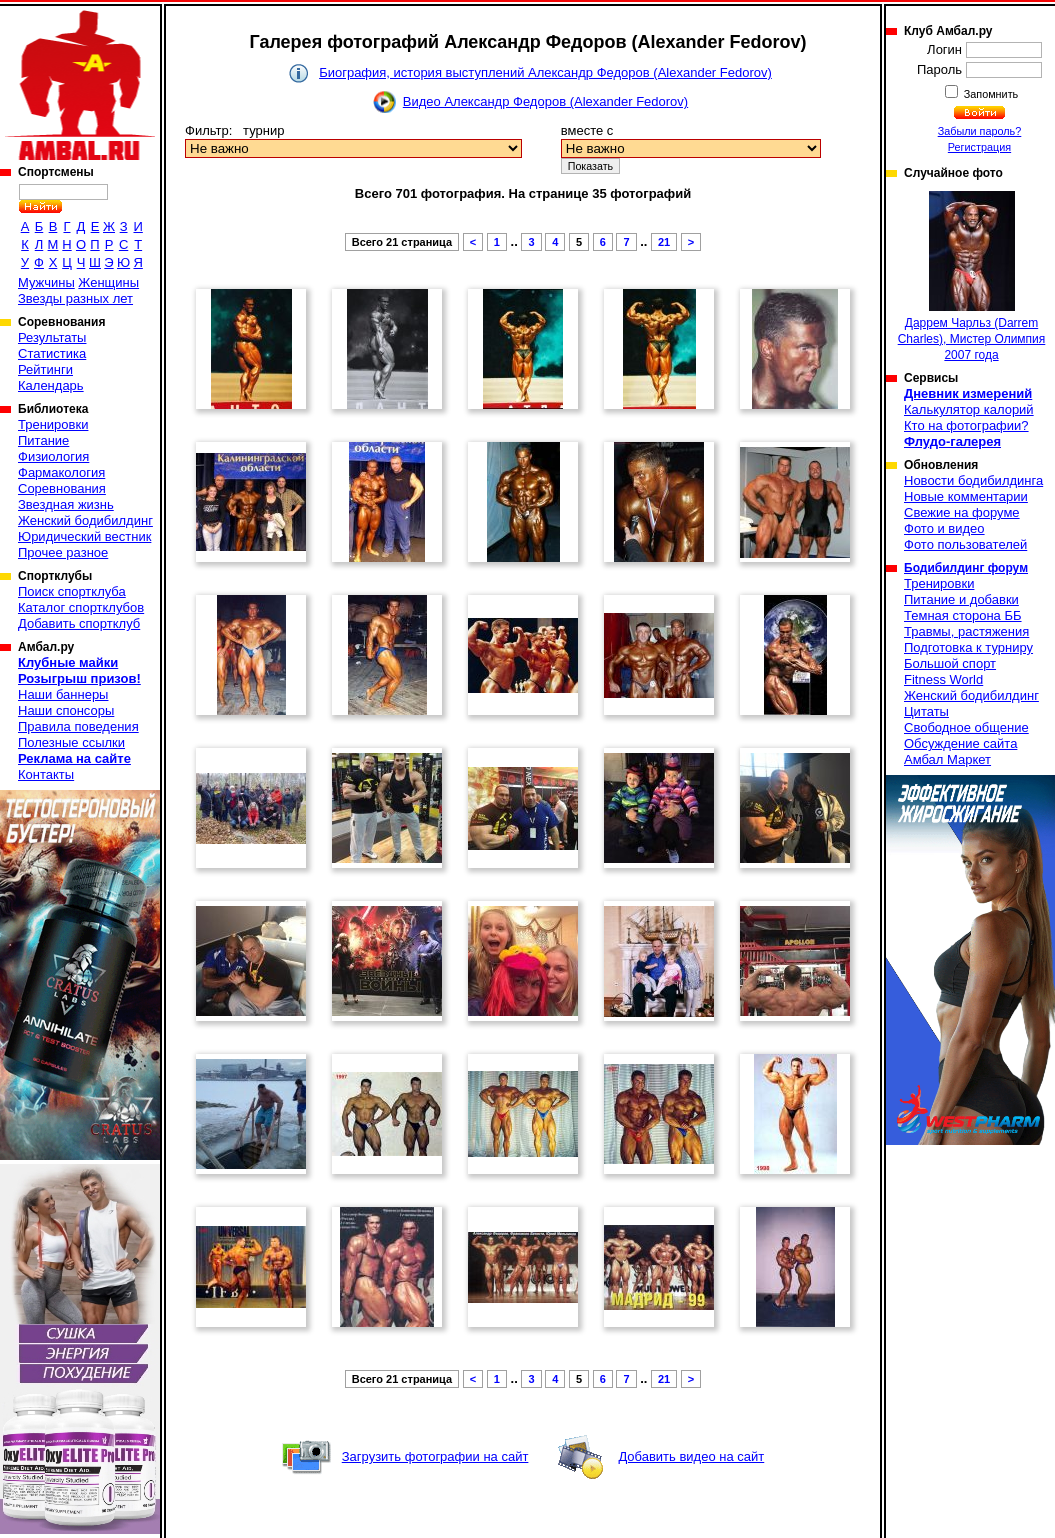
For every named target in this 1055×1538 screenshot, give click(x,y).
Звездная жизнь (66, 504)
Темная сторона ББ (963, 615)
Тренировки (53, 424)
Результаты (52, 337)
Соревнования (62, 488)
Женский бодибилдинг (85, 520)
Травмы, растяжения (966, 631)
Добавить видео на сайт (691, 1456)
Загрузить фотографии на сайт (435, 1456)
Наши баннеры (63, 694)
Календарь (51, 385)
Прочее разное (63, 552)
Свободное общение (966, 727)
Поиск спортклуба (72, 591)
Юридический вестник (84, 536)
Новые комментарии (966, 496)
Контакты (46, 774)
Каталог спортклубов (81, 607)
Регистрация (979, 147)
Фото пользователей (965, 544)
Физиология (53, 456)
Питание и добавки (961, 599)
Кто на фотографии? (966, 425)
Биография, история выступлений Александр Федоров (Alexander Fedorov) (545, 72)
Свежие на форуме (962, 512)
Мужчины (46, 282)
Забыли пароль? (980, 131)
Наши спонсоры (66, 710)
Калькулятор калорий (969, 409)
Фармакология (61, 472)
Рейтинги (45, 369)
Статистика (52, 353)
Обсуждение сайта (960, 743)
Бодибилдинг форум (966, 568)
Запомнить (990, 94)
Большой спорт (950, 663)
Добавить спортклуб (79, 623)
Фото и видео (944, 528)
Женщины (108, 282)
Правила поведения (78, 726)
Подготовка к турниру (968, 647)
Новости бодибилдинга (973, 480)
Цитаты (926, 711)
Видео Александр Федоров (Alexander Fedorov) (545, 101)
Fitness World (943, 679)
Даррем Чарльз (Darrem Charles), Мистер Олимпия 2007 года (972, 276)
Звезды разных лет (75, 298)
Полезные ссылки (71, 742)
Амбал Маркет (947, 759)
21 (664, 242)
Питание (43, 440)
